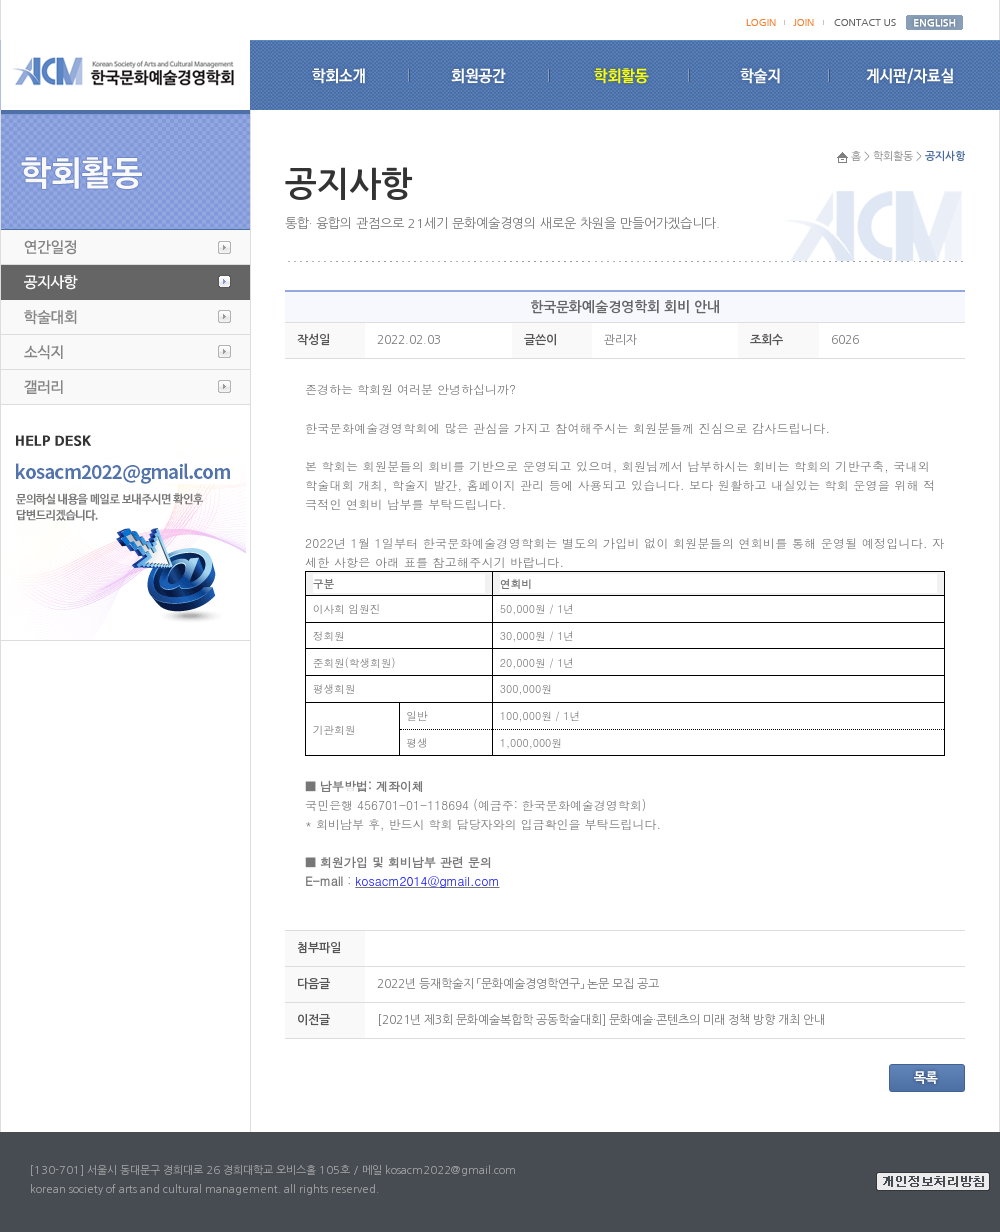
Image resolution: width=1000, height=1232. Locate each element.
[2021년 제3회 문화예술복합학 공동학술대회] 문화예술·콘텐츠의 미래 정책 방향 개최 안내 (601, 1020)
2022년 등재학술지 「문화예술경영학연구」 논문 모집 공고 (518, 984)
